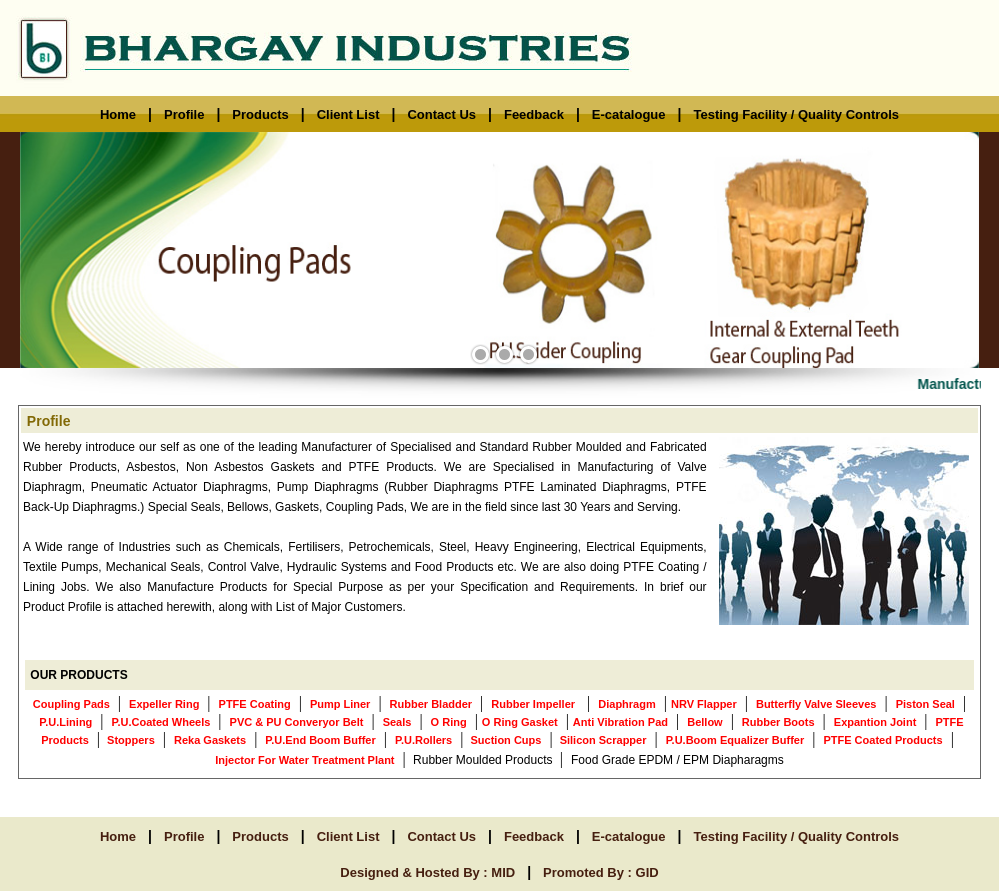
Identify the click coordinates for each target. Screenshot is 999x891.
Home (118, 114)
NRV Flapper (704, 704)
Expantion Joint (875, 722)
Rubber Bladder (431, 704)
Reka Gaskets (210, 740)
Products (260, 114)
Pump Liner (340, 704)
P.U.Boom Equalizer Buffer (735, 740)
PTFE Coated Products (882, 740)
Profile (184, 114)
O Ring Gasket (520, 722)
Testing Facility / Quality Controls (796, 114)
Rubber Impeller (533, 704)
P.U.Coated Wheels (161, 722)
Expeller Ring (164, 704)
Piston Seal (925, 704)
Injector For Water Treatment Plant (304, 760)
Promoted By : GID (601, 872)
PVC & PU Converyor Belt (297, 722)
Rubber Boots (778, 722)
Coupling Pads (71, 704)
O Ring (449, 722)
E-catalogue (629, 114)
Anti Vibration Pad (620, 722)
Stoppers (129, 740)
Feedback (534, 114)
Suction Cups (504, 740)
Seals (397, 722)
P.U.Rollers (423, 740)
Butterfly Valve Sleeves (816, 704)
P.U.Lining (65, 722)
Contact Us (441, 114)
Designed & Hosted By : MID (427, 872)
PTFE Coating (255, 704)
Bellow (704, 722)
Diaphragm (626, 704)
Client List (348, 114)
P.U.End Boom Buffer (320, 740)
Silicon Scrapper (602, 740)
